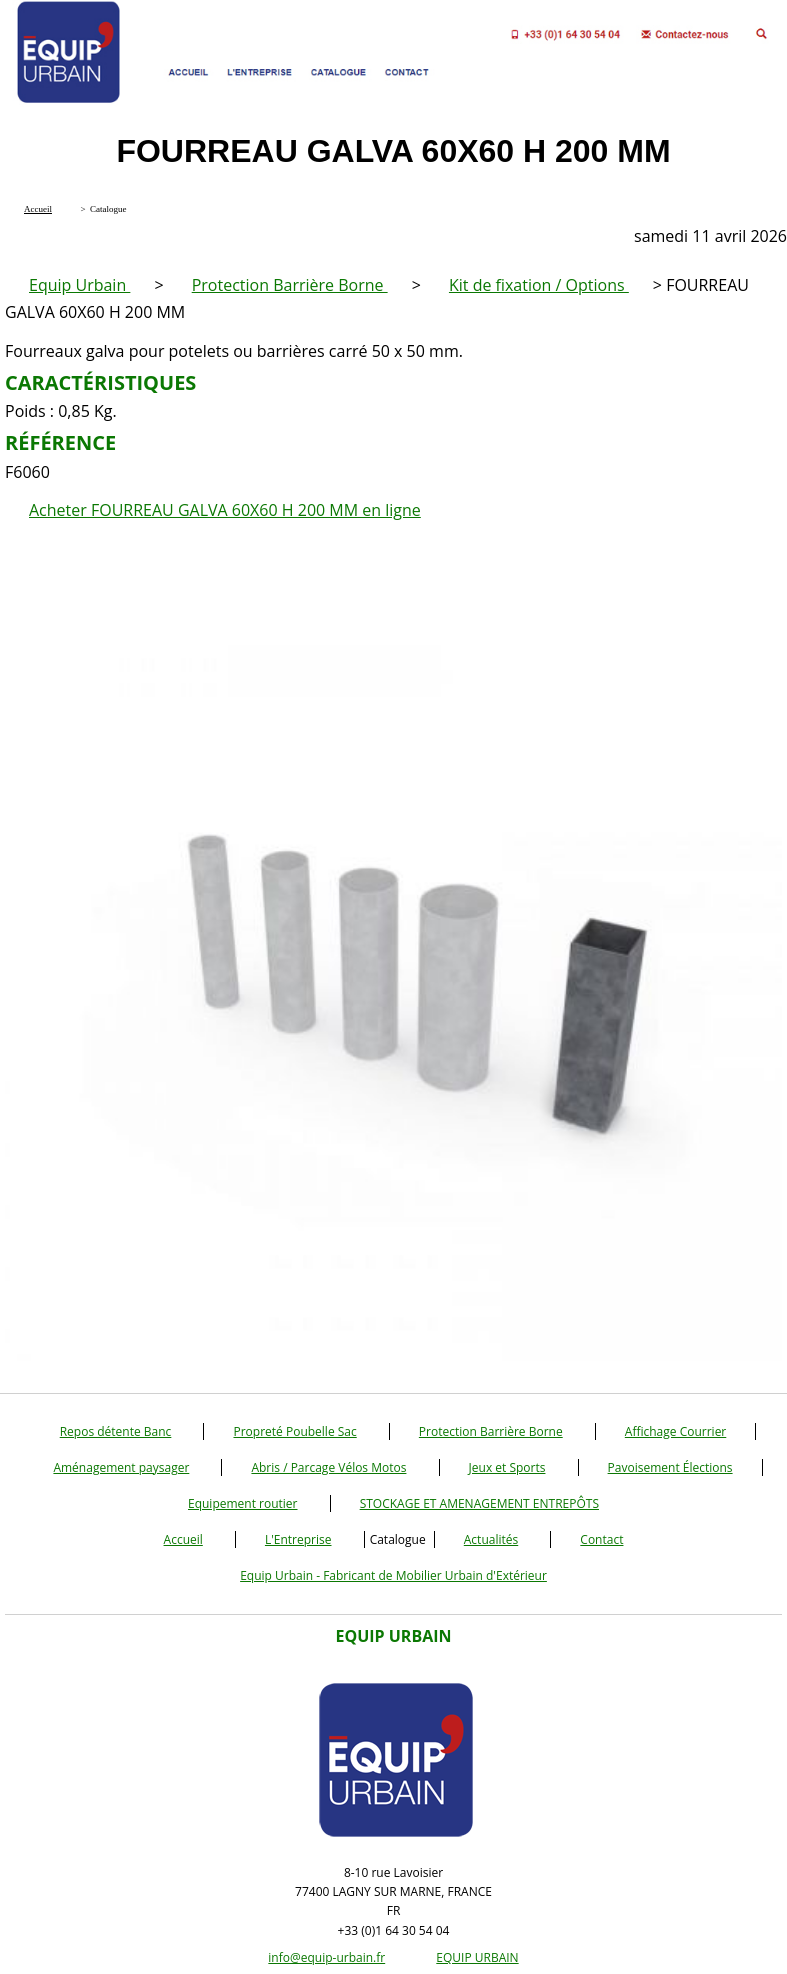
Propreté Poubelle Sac (294, 1431)
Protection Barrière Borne (290, 285)
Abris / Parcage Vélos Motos (328, 1467)
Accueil (183, 1539)
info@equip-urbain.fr (326, 1957)
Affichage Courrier (675, 1431)
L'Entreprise (298, 1539)
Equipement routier (243, 1503)
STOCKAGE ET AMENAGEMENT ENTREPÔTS (479, 1503)
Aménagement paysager (121, 1467)
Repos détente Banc (116, 1431)
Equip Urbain (79, 285)
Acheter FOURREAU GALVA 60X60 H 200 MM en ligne (225, 510)
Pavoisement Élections (670, 1467)
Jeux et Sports (507, 1467)
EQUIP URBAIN (477, 1957)
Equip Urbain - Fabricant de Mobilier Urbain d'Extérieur (393, 1575)
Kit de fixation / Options (539, 285)
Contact (601, 1539)
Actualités (491, 1539)
